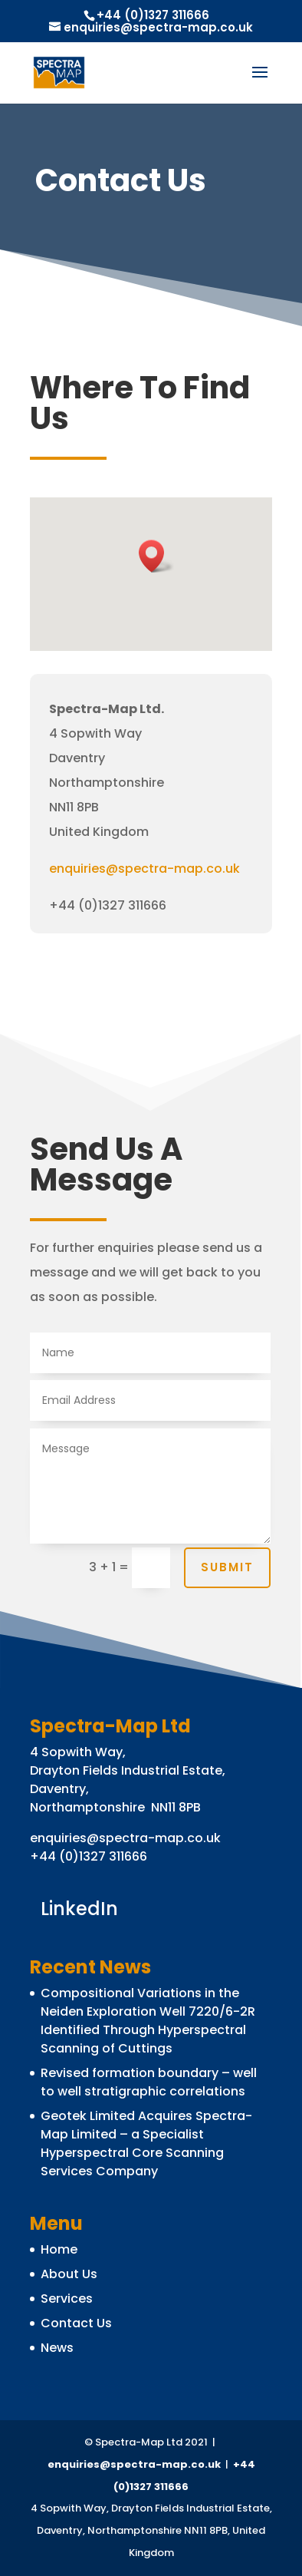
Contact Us (76, 2323)
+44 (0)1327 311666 (153, 15)
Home (59, 2249)
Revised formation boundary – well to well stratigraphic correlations (149, 2082)
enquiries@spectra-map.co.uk (144, 868)
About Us (69, 2274)
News (57, 2347)
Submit (227, 1567)
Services (67, 2298)
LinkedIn (79, 1907)
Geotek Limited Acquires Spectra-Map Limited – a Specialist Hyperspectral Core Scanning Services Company (146, 2143)
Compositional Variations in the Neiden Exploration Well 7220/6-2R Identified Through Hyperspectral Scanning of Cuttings (148, 2020)
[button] (156, 556)
